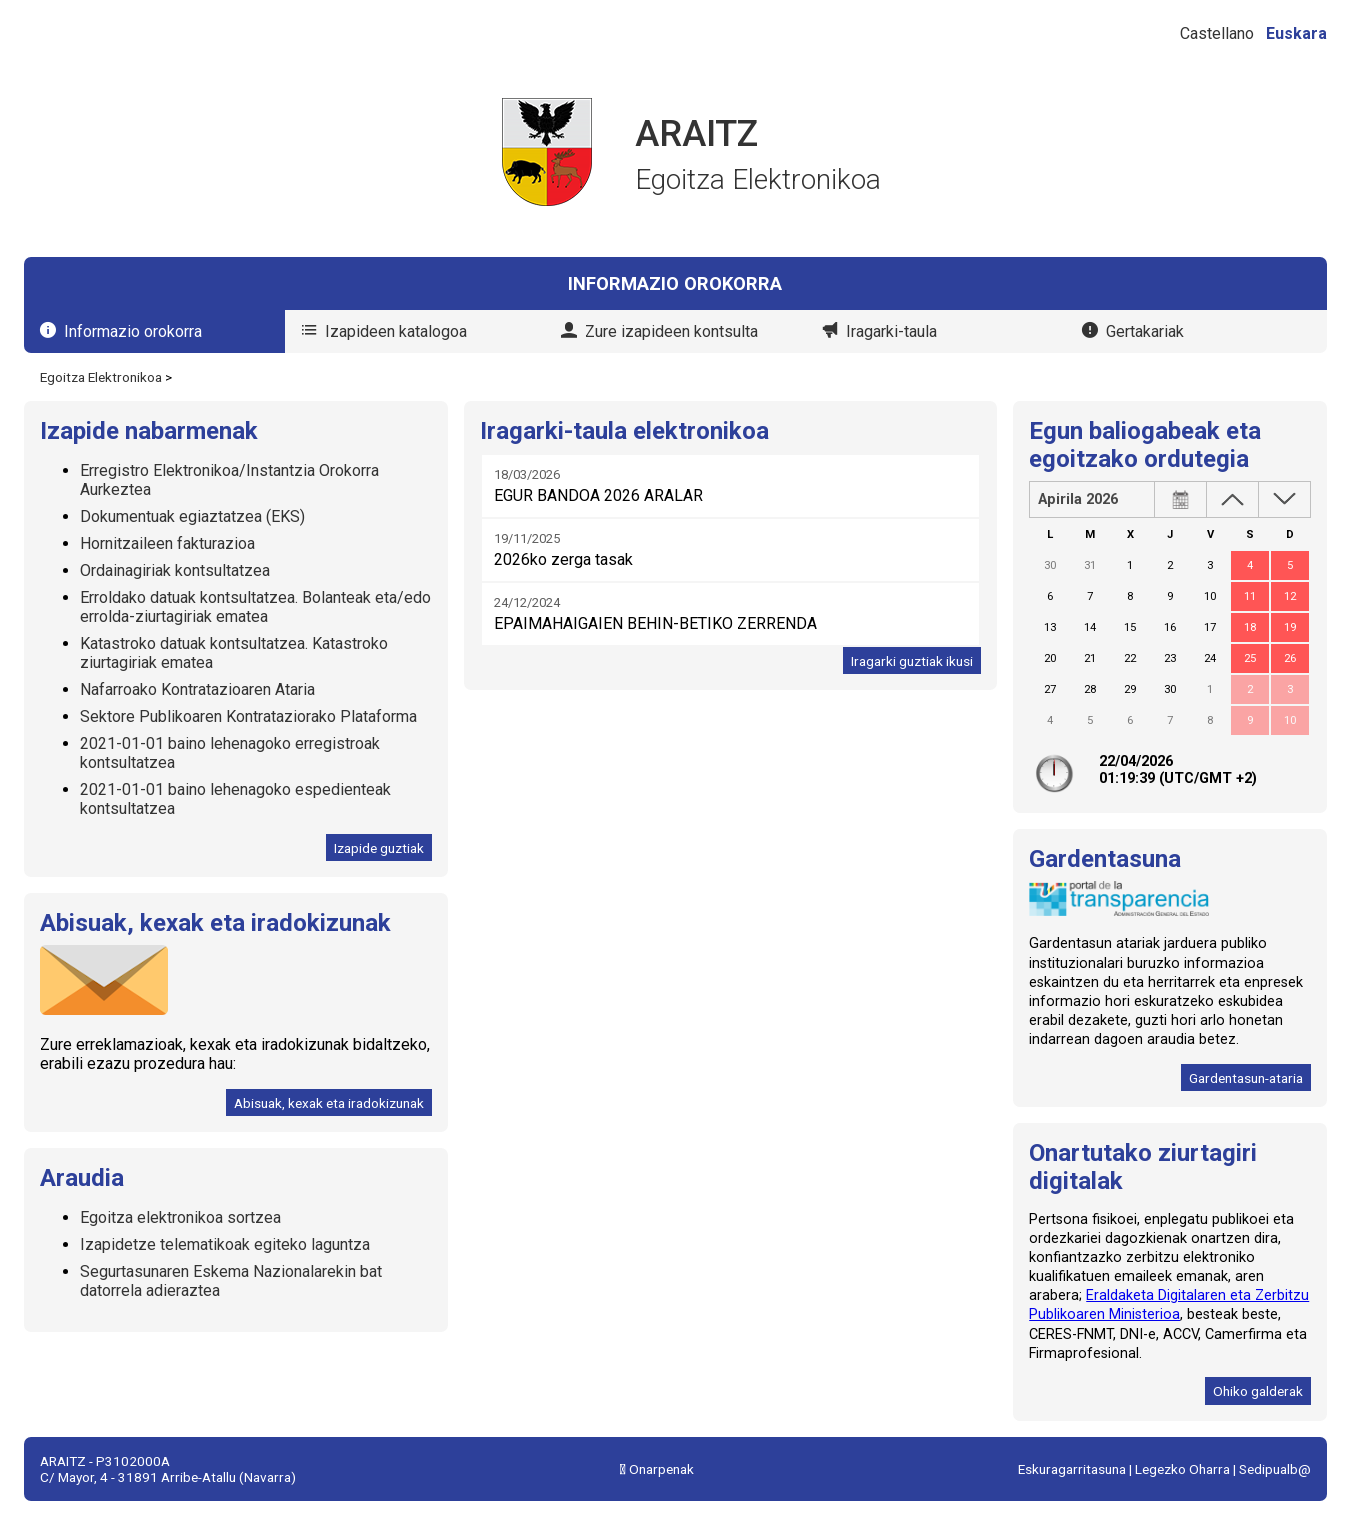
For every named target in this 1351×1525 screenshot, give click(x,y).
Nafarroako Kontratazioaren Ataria (197, 689)
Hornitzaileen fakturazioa (167, 543)
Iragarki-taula (891, 331)
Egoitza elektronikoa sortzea (180, 1217)
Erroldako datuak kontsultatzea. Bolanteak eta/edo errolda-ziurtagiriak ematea (255, 607)
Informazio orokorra (133, 331)
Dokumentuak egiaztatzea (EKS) (192, 516)
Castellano (1217, 33)
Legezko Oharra (1182, 1469)
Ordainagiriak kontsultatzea (175, 570)
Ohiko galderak (1258, 1391)
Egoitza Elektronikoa (101, 377)
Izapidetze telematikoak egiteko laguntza (225, 1244)
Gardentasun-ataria (1246, 1078)
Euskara (1296, 33)
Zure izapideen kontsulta (671, 331)
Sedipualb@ (1275, 1469)
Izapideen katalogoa (396, 331)
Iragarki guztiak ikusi (912, 661)
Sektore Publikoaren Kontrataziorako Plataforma (248, 716)
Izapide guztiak (379, 848)
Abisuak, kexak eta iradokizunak (329, 1103)
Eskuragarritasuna (1072, 1469)
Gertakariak (1145, 331)
